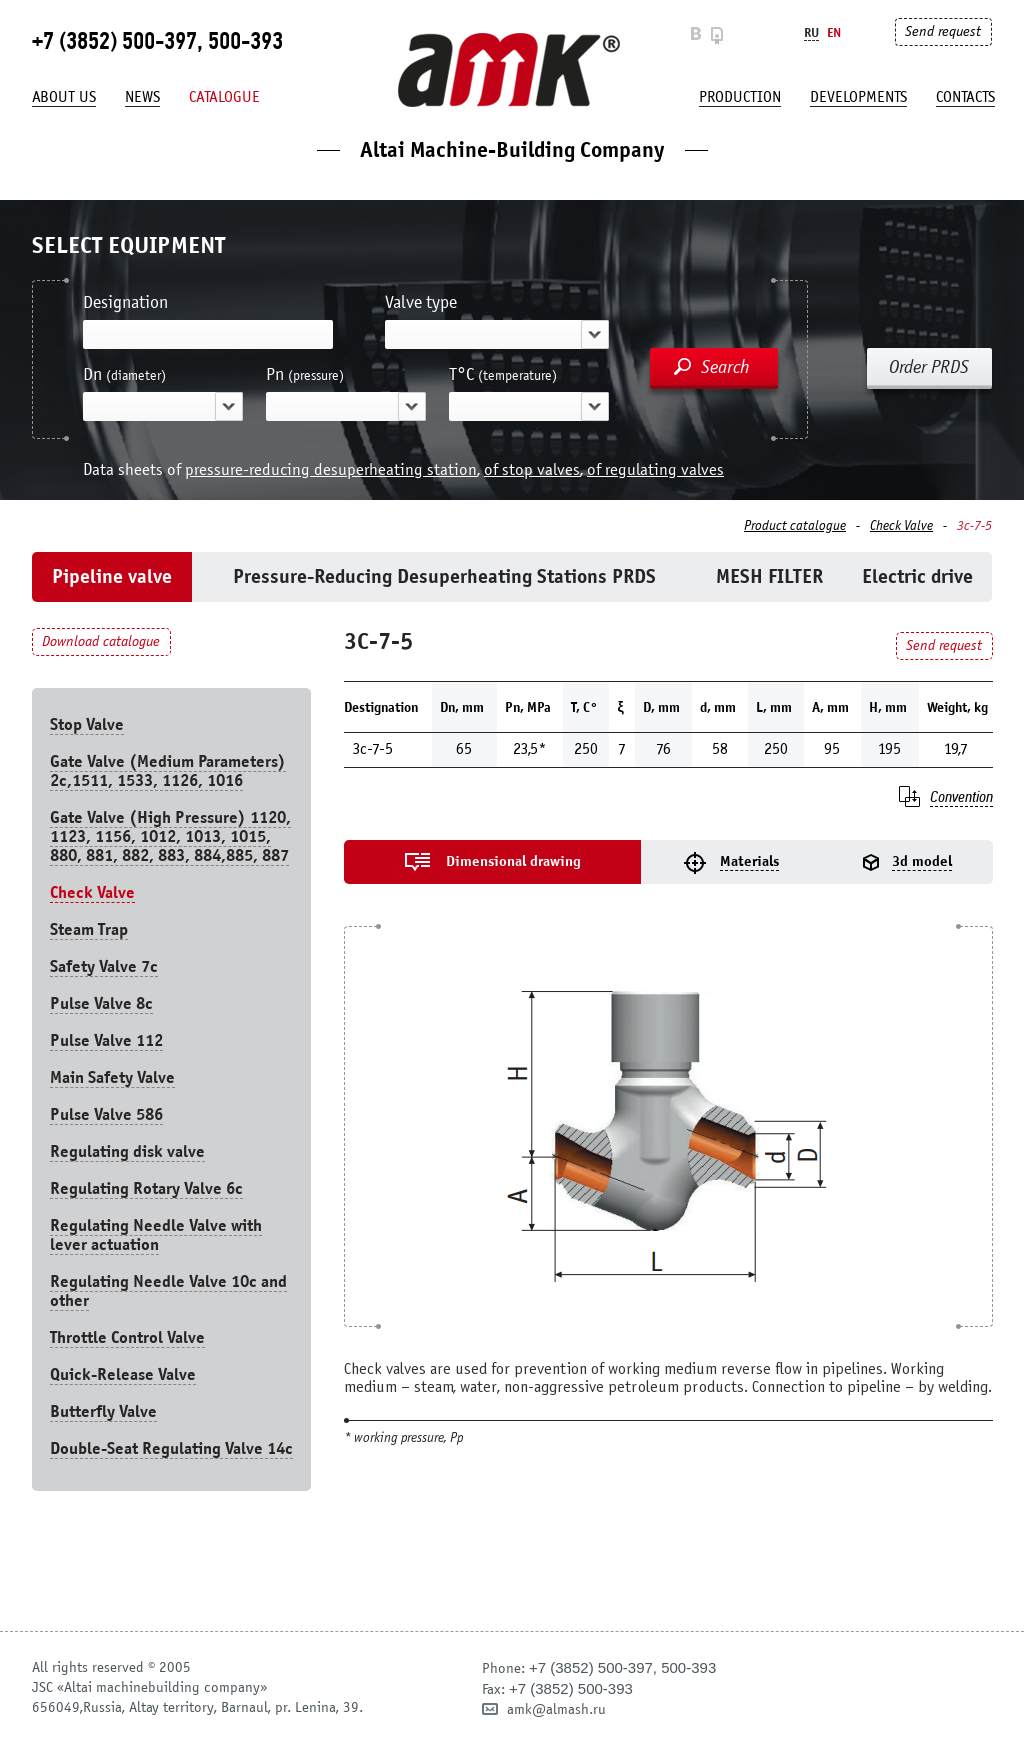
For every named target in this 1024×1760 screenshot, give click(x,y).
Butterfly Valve (103, 1411)
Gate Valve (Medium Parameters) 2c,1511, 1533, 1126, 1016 (168, 771)
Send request (943, 31)
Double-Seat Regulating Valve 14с (171, 1448)
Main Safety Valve (112, 1077)
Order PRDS (929, 367)
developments (858, 97)
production (740, 97)
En (834, 32)
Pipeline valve (112, 576)
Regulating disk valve (127, 1151)
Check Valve (901, 526)
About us (64, 97)
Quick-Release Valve (123, 1374)
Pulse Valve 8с (101, 1003)
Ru (811, 32)
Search (725, 367)
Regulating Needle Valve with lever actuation (156, 1235)
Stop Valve (87, 724)
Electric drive (917, 576)
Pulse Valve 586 (106, 1114)
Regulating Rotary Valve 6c (146, 1188)
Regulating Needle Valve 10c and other (168, 1291)
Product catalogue (795, 526)
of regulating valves (655, 469)
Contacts (965, 97)
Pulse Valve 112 (106, 1040)
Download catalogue (101, 641)
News (142, 97)
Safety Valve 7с (104, 966)
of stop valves (532, 469)
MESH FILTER (769, 576)
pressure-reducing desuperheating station (331, 469)
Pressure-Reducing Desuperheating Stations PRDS (444, 576)
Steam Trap (89, 929)
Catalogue (224, 97)
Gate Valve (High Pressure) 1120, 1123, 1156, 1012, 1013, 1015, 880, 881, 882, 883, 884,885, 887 (170, 836)
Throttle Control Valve (127, 1337)
